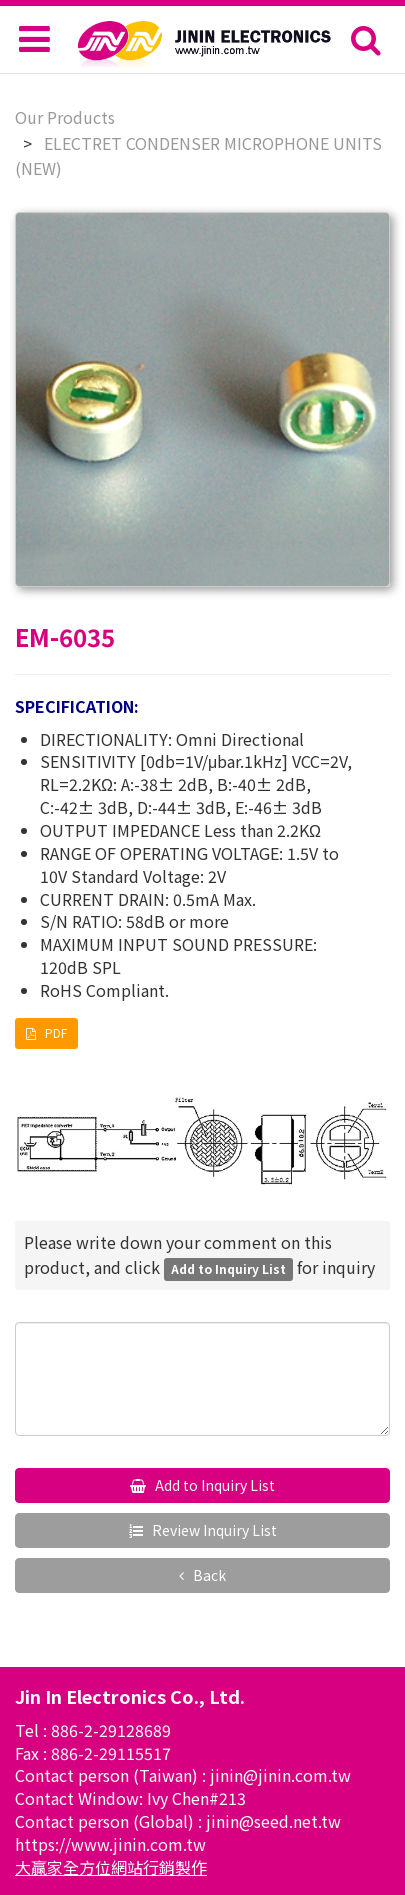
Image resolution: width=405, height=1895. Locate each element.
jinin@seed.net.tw (273, 1821)
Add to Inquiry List (213, 1485)
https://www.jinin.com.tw (110, 1844)
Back (208, 1575)
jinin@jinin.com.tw (280, 1775)
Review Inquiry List (213, 1530)
